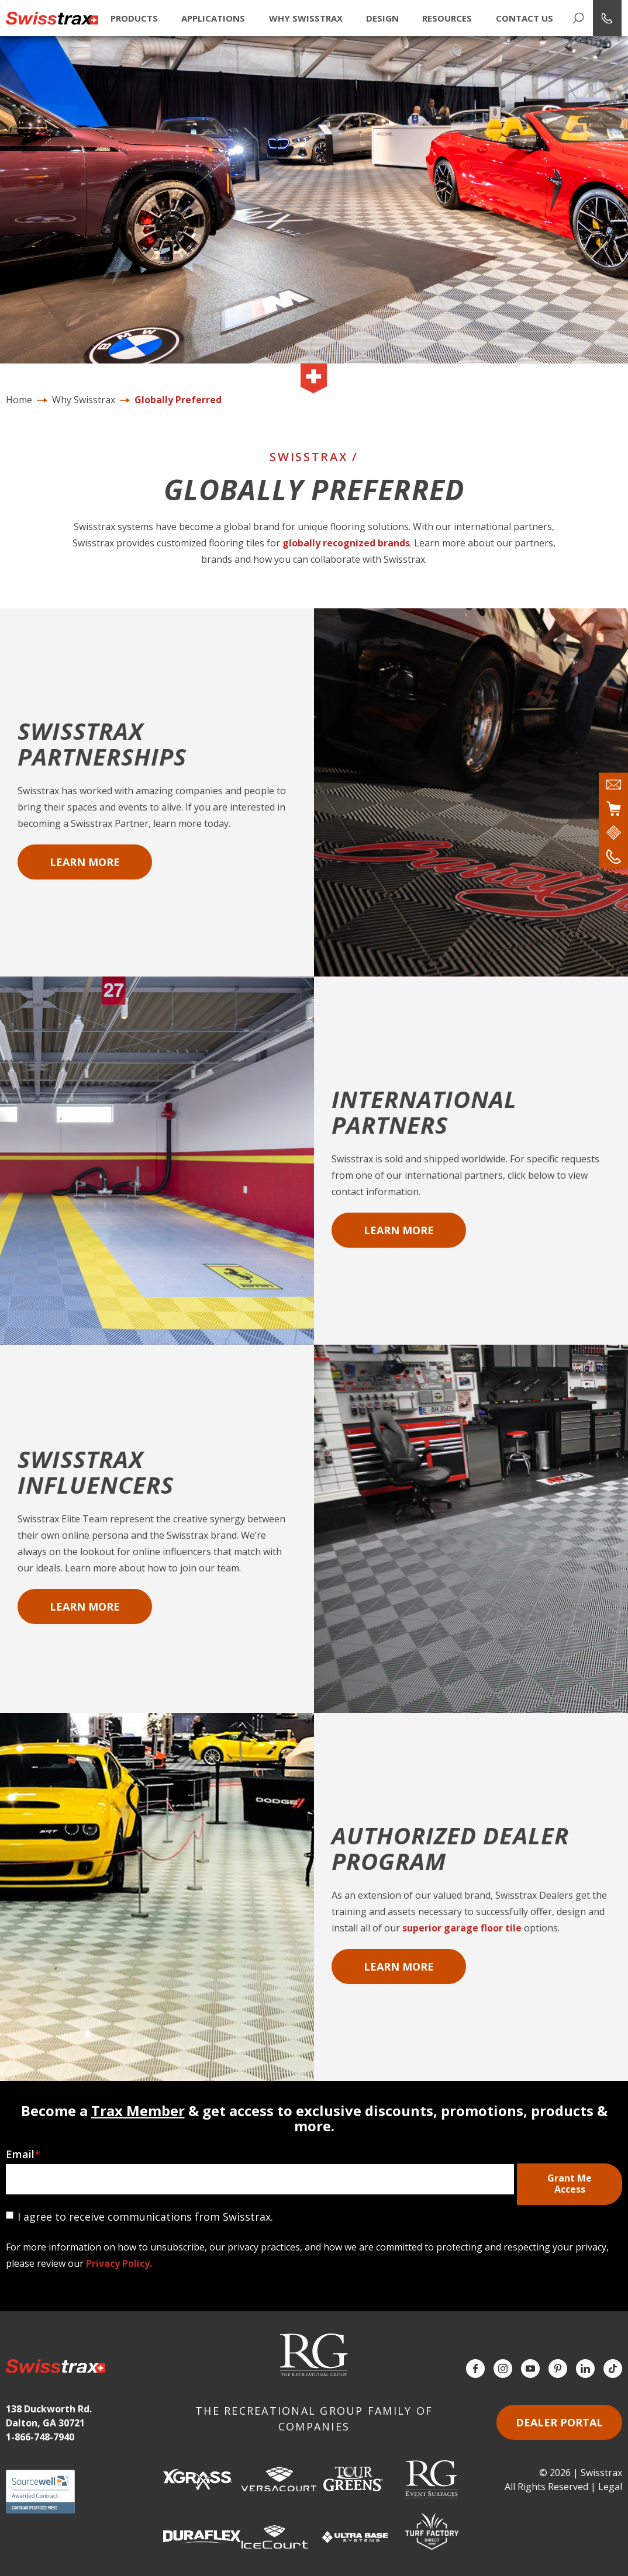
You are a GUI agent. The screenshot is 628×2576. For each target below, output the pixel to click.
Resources (446, 18)
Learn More (85, 862)
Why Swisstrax (305, 18)
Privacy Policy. (119, 2263)
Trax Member (138, 2110)
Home (19, 399)
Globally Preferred (178, 399)
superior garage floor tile (462, 1927)
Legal (610, 2486)
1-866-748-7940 (40, 2436)
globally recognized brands (346, 542)
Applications (212, 18)
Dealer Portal (559, 2422)
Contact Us (524, 18)
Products (133, 18)
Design (381, 18)
